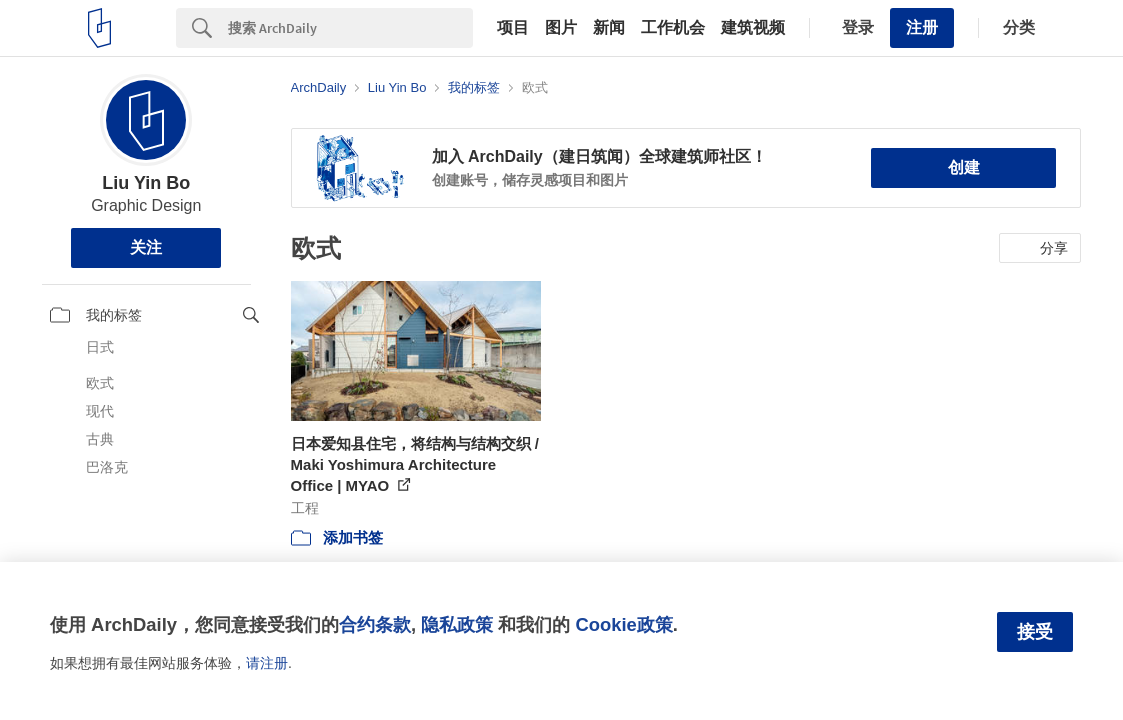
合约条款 (375, 624)
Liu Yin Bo (146, 183)
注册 (922, 27)
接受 (1035, 632)
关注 (146, 247)
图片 (561, 28)
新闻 (609, 28)
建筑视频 (753, 28)
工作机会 (673, 28)
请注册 (267, 663)
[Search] (350, 28)
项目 (513, 28)
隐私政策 (457, 624)
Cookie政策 (623, 624)
